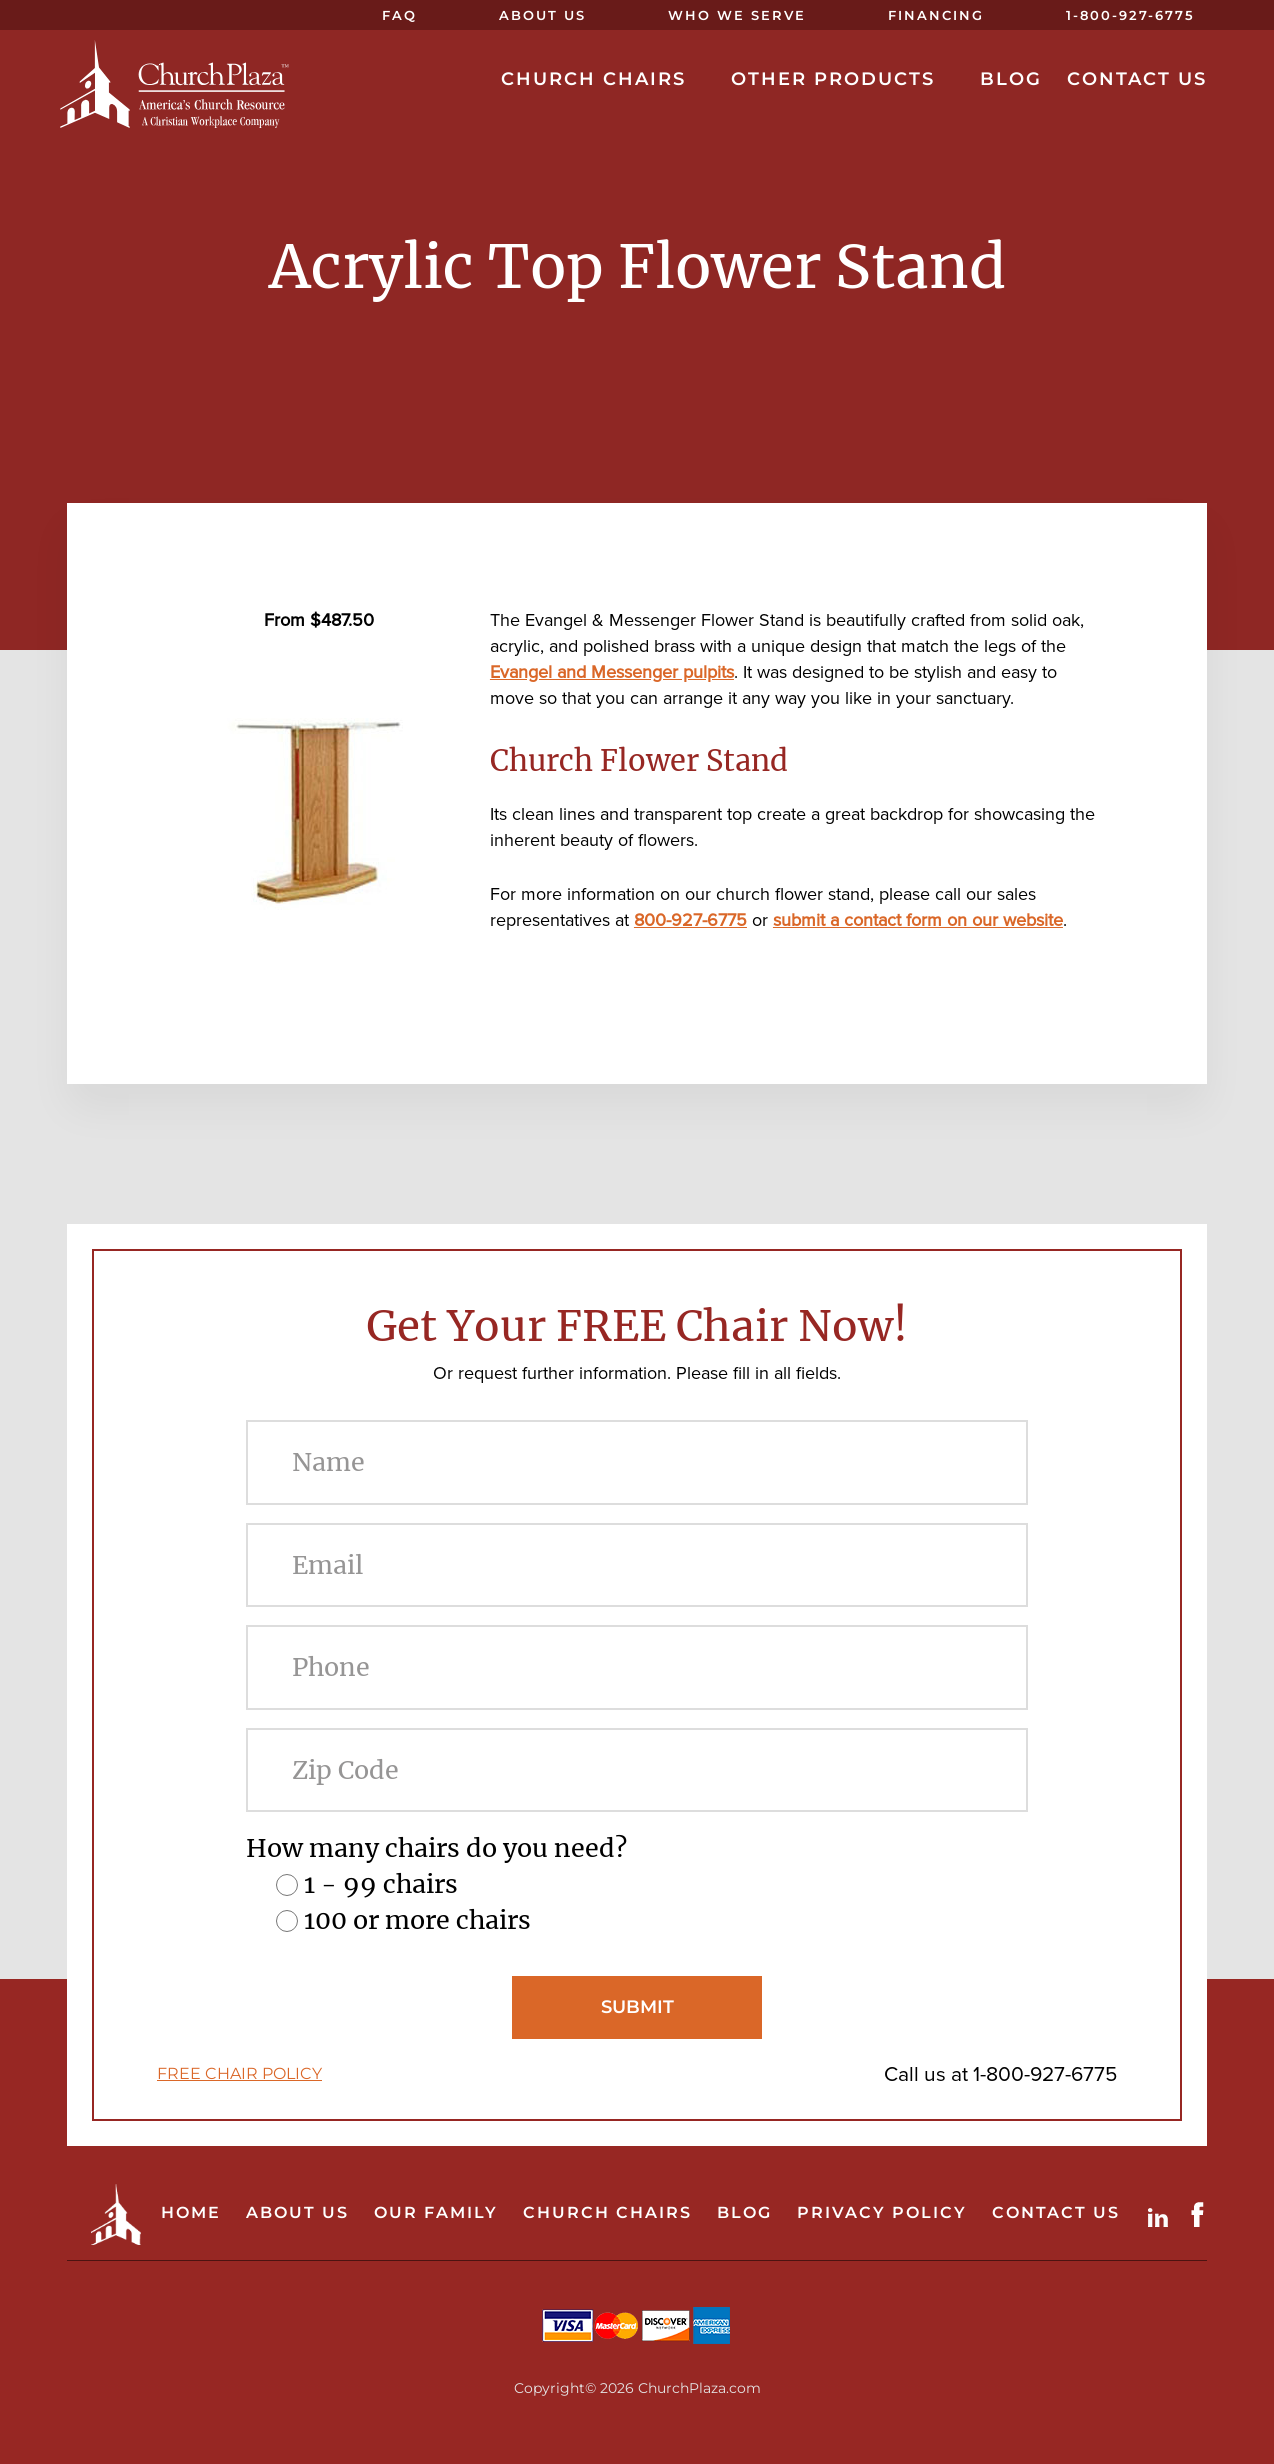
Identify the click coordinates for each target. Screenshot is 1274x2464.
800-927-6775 (690, 920)
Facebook (1202, 2214)
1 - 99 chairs (381, 1884)
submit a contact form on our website (918, 920)
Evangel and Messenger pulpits (612, 672)
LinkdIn (1162, 2214)
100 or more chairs (417, 1920)
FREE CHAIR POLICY (239, 2073)
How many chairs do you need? (436, 1848)
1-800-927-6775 (1045, 2073)
